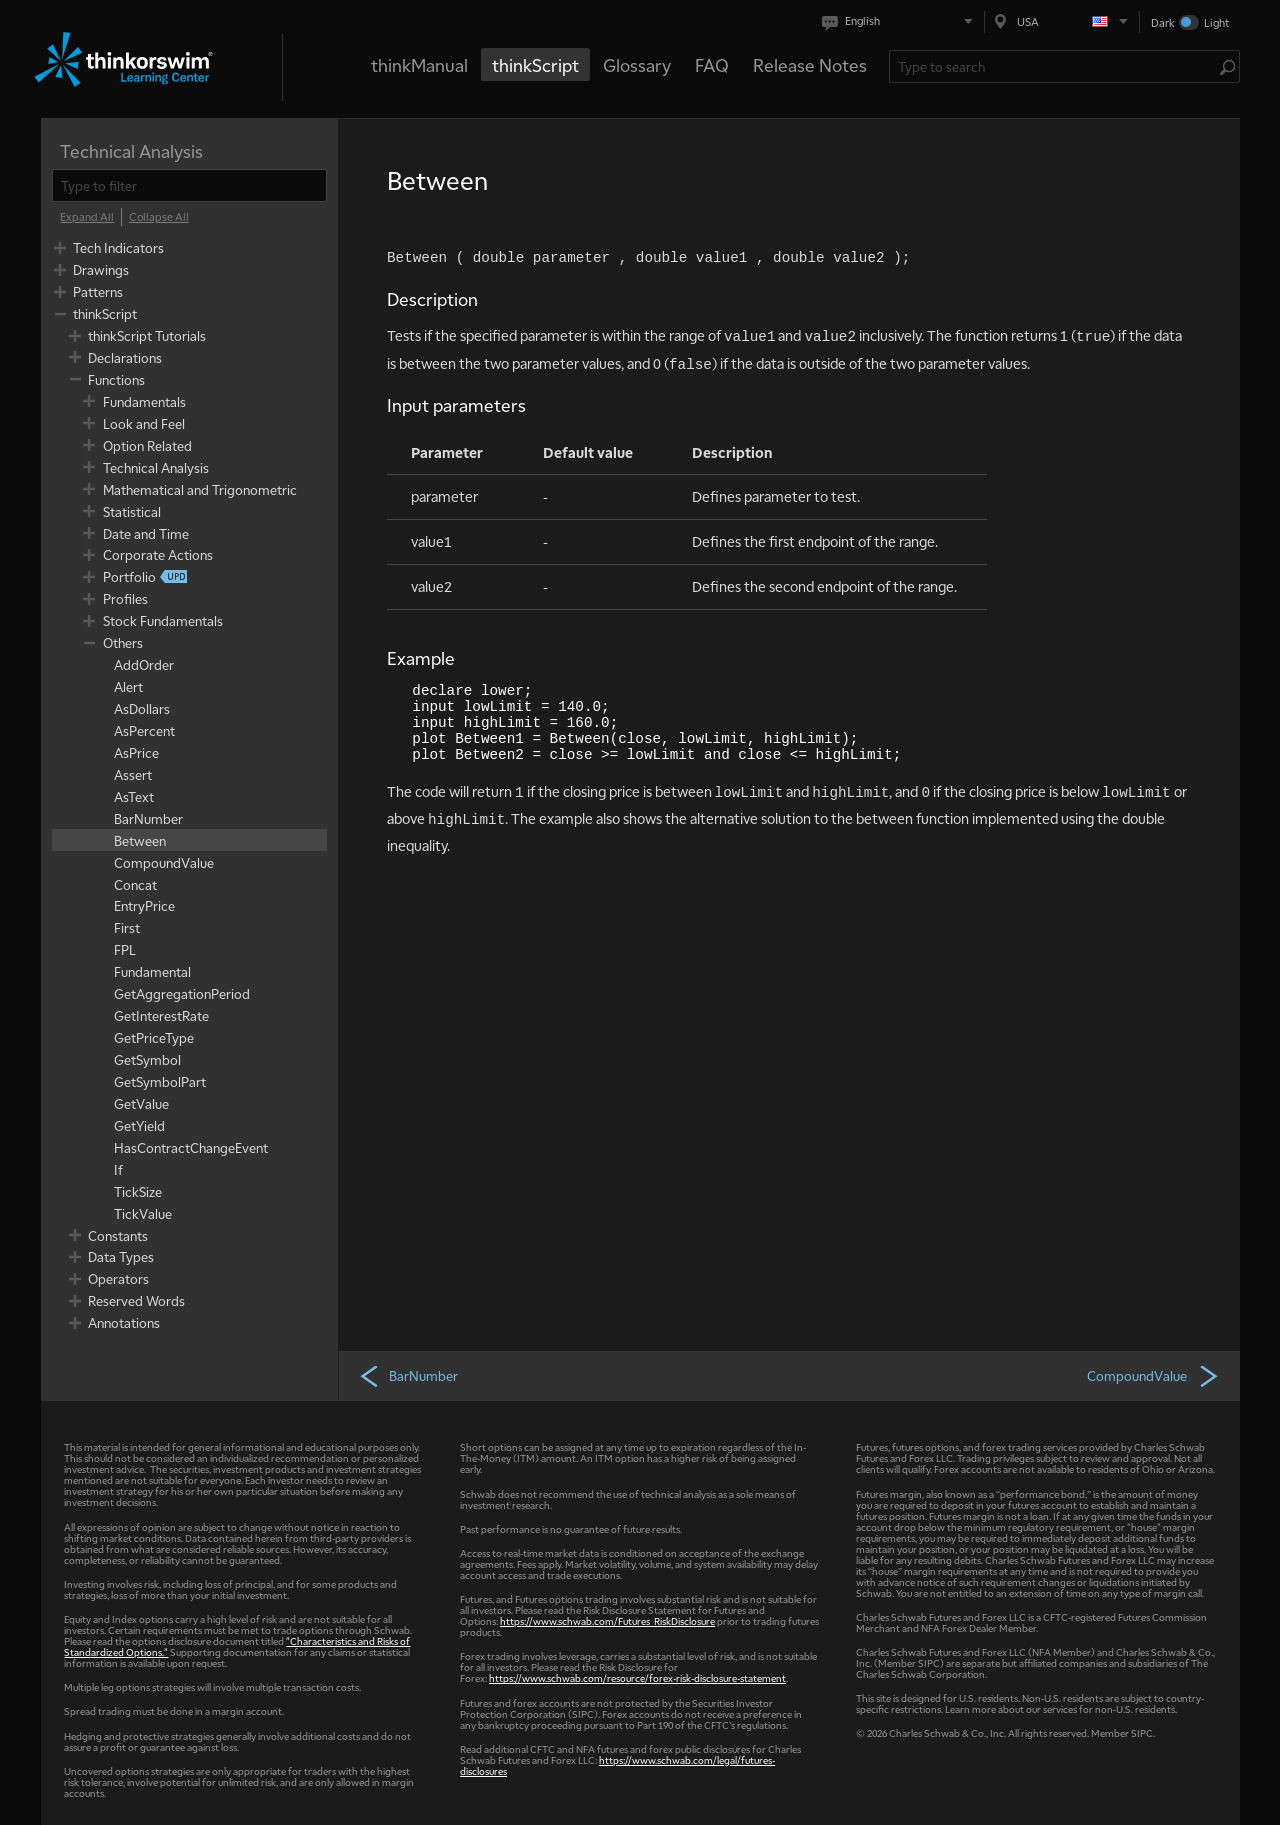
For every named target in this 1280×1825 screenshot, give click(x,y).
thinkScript (535, 64)
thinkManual (419, 64)
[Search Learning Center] (1054, 66)
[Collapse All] (159, 217)
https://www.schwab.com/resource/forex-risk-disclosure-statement (637, 1677)
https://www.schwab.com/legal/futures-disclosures (617, 1765)
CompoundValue (1153, 1375)
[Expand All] (87, 217)
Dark (1163, 22)
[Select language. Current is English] (901, 21)
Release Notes (810, 64)
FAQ (712, 64)
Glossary (637, 64)
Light (1216, 22)
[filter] (189, 185)
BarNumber (408, 1375)
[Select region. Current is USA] (1062, 21)
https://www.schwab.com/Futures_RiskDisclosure (607, 1620)
